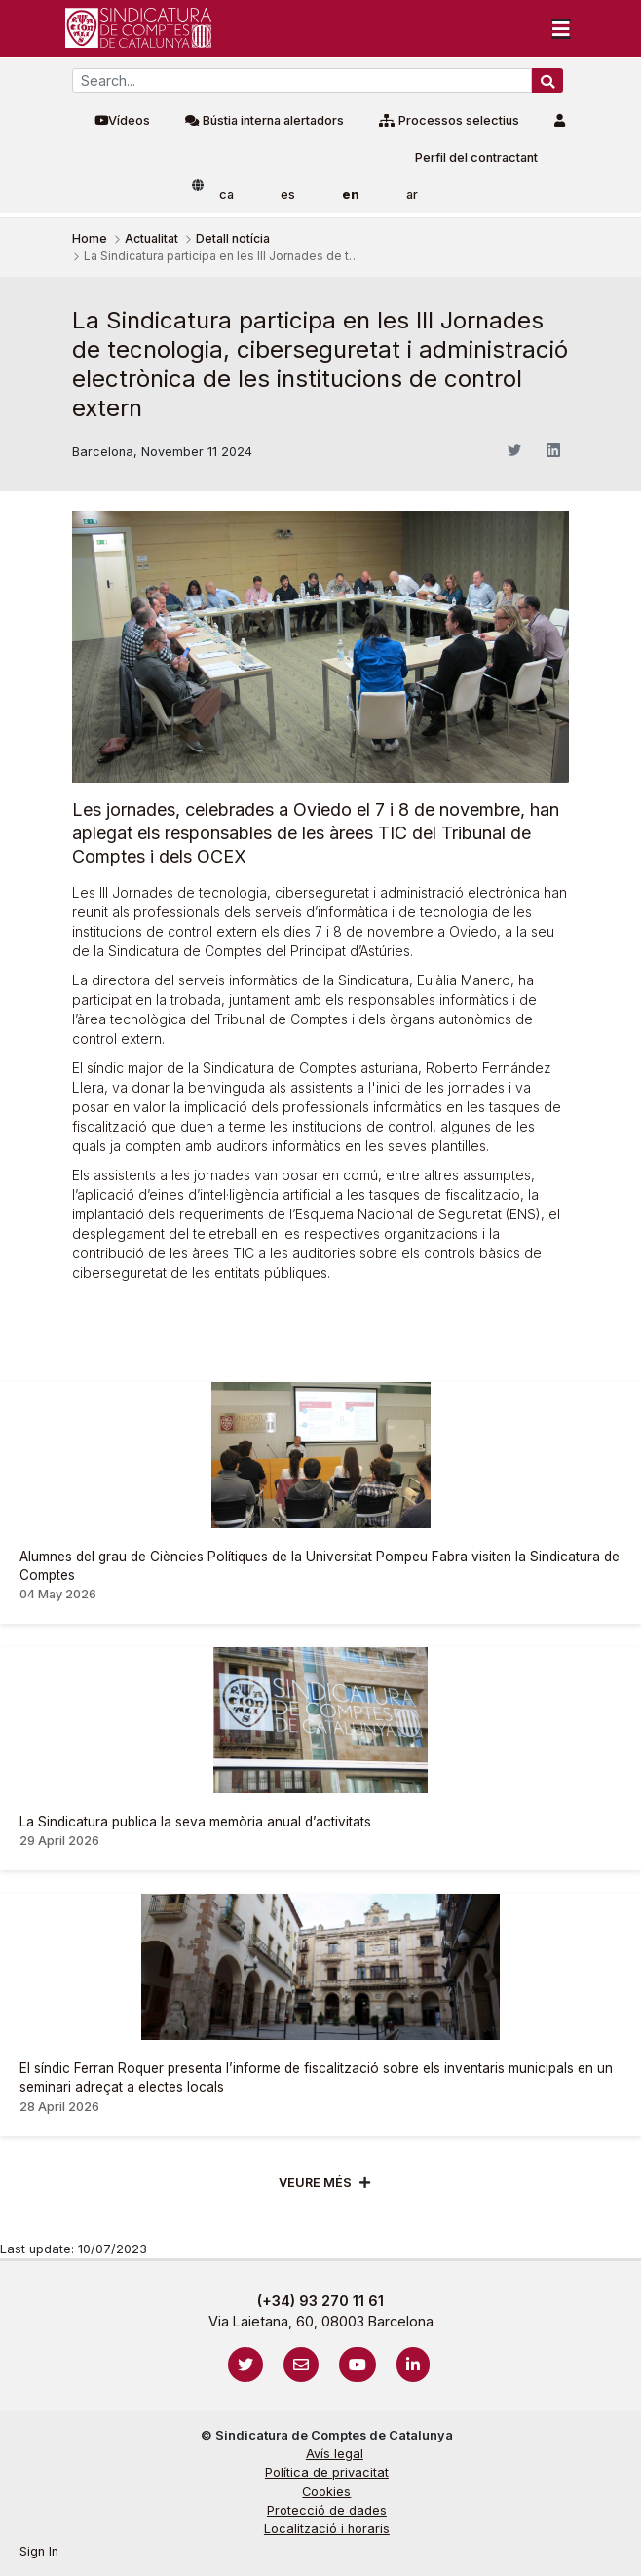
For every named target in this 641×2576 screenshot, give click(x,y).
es (288, 194)
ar (412, 194)
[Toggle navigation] (561, 28)
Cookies (326, 2491)
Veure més (315, 2182)
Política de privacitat (327, 2472)
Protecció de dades (327, 2510)
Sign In (38, 2551)
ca (226, 194)
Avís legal (334, 2453)
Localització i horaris (327, 2528)
